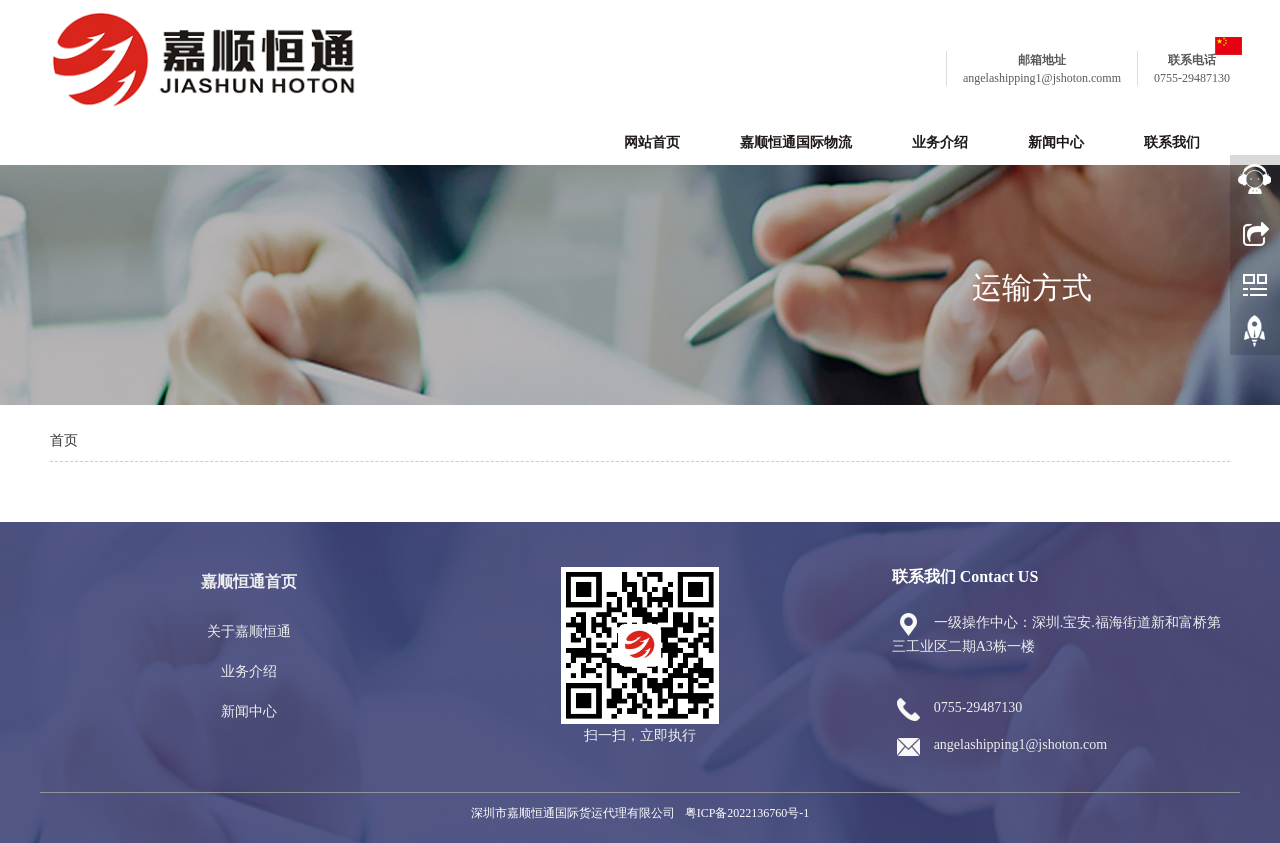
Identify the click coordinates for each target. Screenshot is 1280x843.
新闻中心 (1056, 142)
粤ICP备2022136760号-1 (747, 813)
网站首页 (652, 142)
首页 (64, 440)
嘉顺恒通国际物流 (796, 142)
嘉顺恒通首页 (249, 581)
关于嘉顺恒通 (249, 631)
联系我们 (1172, 142)
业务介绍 (940, 142)
